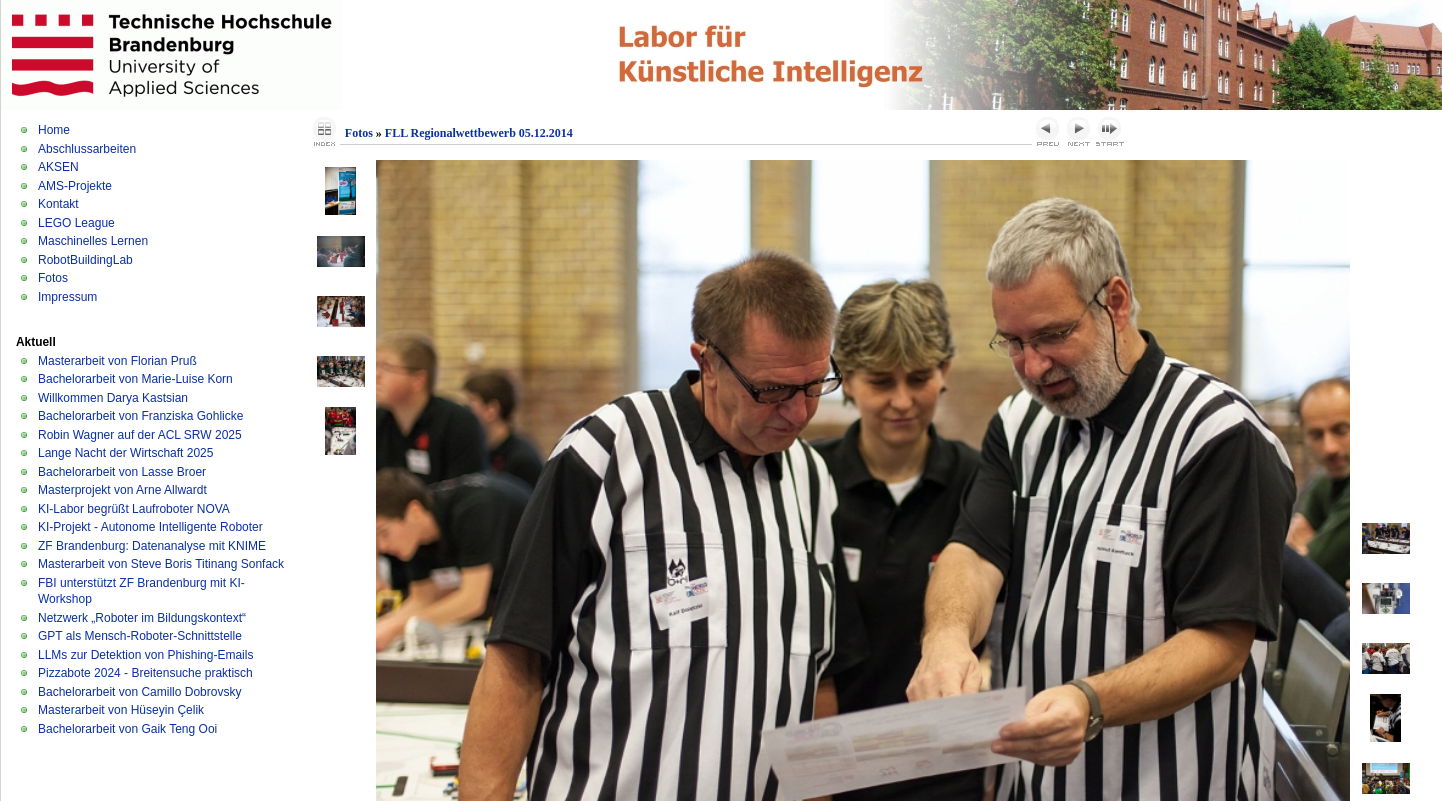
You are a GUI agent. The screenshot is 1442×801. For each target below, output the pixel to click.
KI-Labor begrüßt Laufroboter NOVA (134, 509)
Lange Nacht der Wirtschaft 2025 (125, 453)
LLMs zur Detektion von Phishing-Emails (145, 655)
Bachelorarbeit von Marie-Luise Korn (135, 379)
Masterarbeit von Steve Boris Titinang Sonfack (161, 564)
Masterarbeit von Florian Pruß (117, 361)
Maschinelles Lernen (93, 241)
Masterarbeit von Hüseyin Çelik (121, 710)
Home (54, 130)
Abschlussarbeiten (87, 149)
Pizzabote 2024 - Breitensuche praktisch (145, 673)
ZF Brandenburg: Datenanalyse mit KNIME (152, 546)
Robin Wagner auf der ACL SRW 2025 (140, 435)
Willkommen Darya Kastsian (113, 398)
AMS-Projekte (75, 186)
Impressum (67, 297)
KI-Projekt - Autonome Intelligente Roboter (150, 527)
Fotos (53, 278)
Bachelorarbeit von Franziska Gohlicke (140, 416)
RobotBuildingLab (85, 260)
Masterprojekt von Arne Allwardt (122, 490)
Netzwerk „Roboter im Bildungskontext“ (142, 618)
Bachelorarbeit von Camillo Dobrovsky (139, 692)
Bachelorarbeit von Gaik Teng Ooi (127, 729)
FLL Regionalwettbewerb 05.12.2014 (479, 133)
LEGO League (76, 223)
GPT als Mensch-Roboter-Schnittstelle (140, 636)
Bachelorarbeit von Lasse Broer (122, 472)
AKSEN (58, 167)
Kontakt (58, 204)
